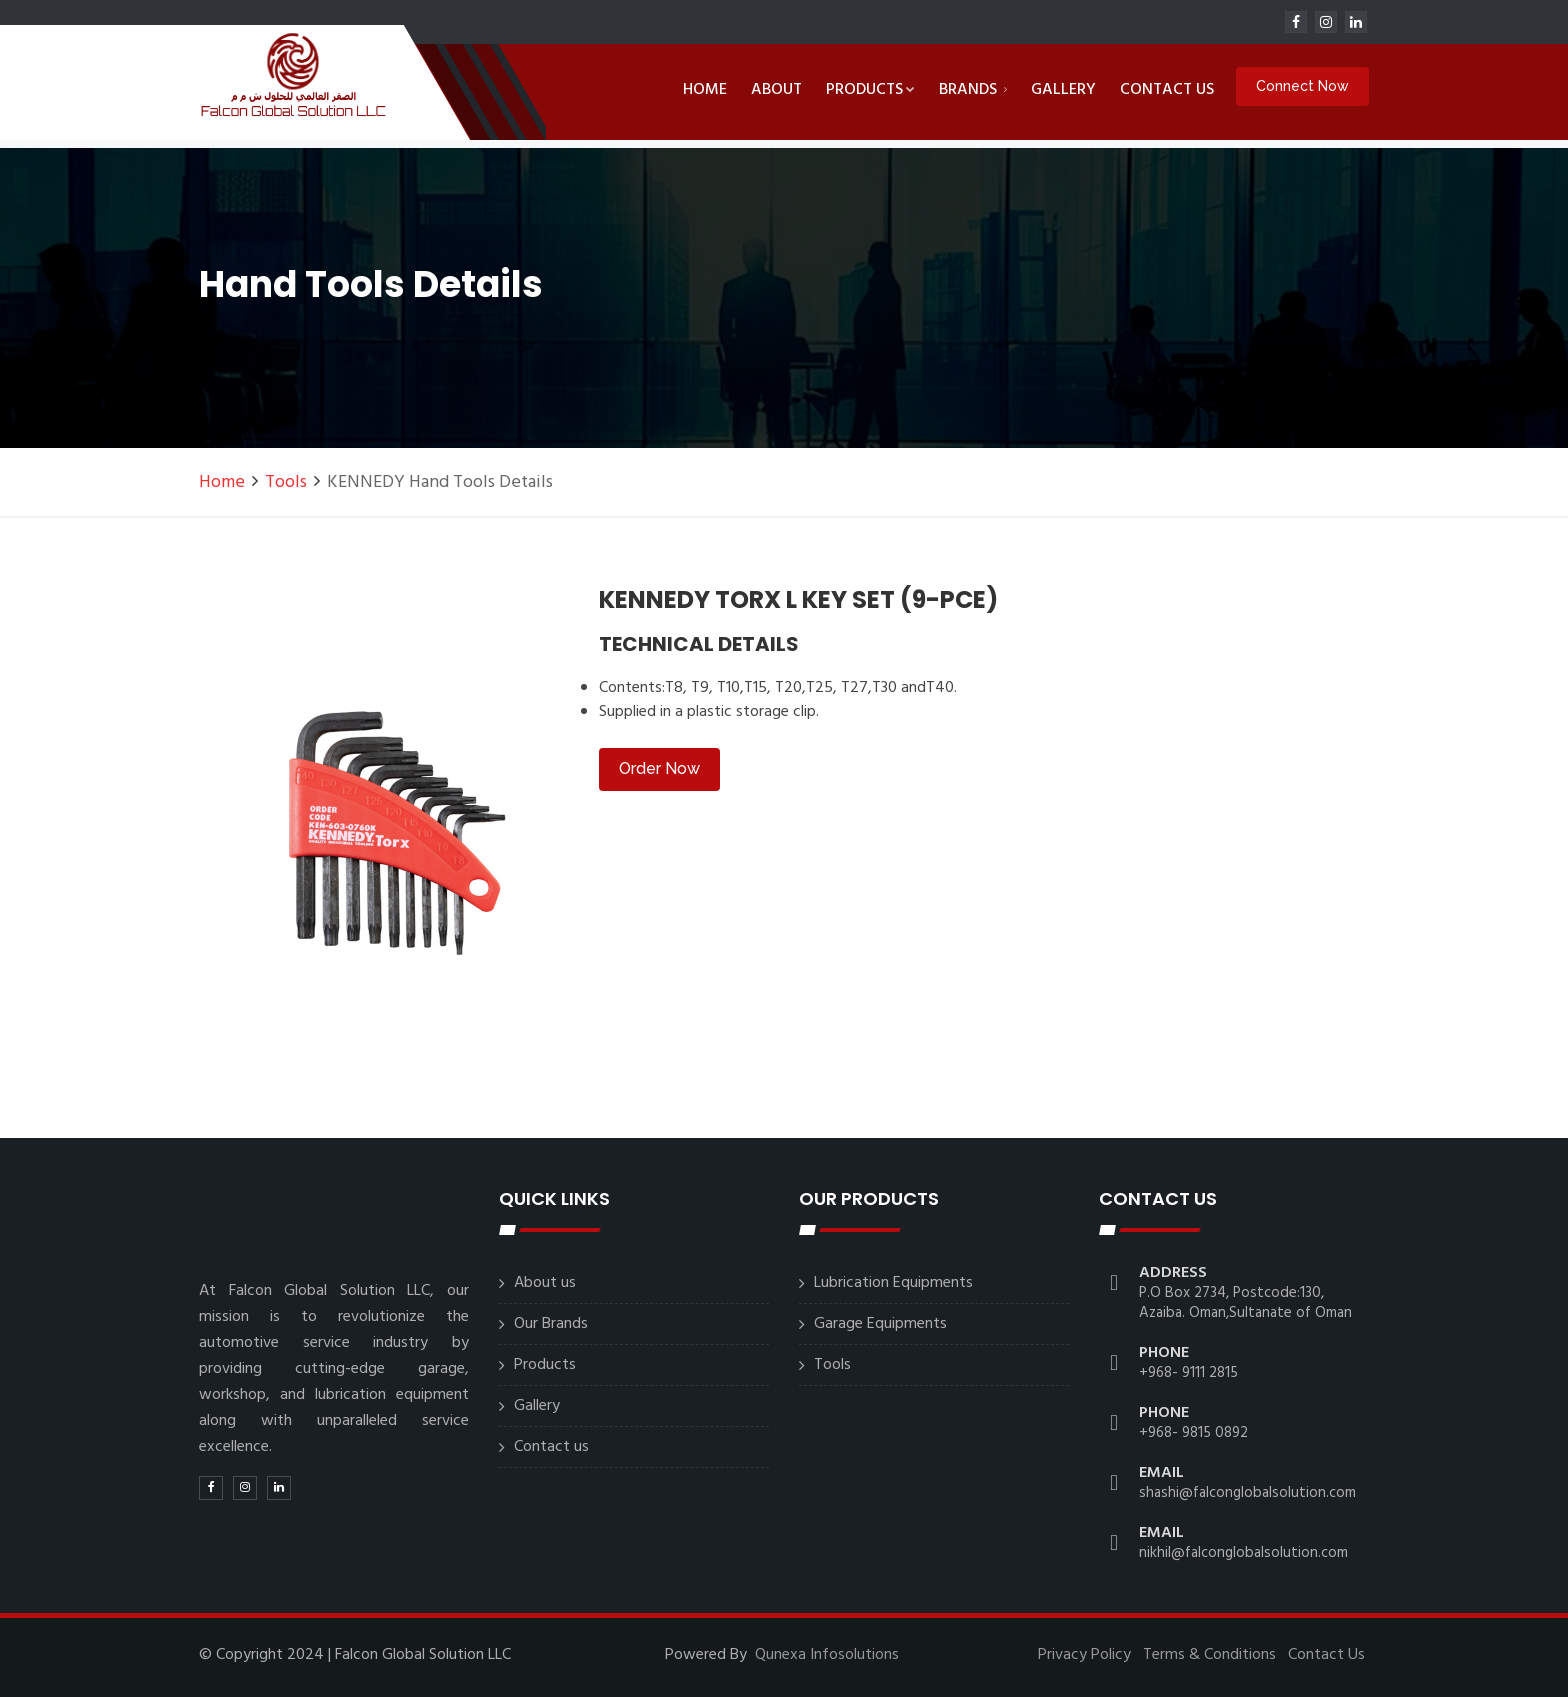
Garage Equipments (880, 1324)
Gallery (1063, 90)
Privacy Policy (1084, 1655)
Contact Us (1326, 1655)
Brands (973, 90)
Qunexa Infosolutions (827, 1655)
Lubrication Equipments (893, 1283)
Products (870, 90)
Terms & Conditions (1209, 1655)
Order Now (659, 768)
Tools (286, 482)
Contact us (1167, 90)
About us (545, 1283)
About (776, 90)
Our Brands (551, 1324)
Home (705, 90)
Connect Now (1302, 88)
